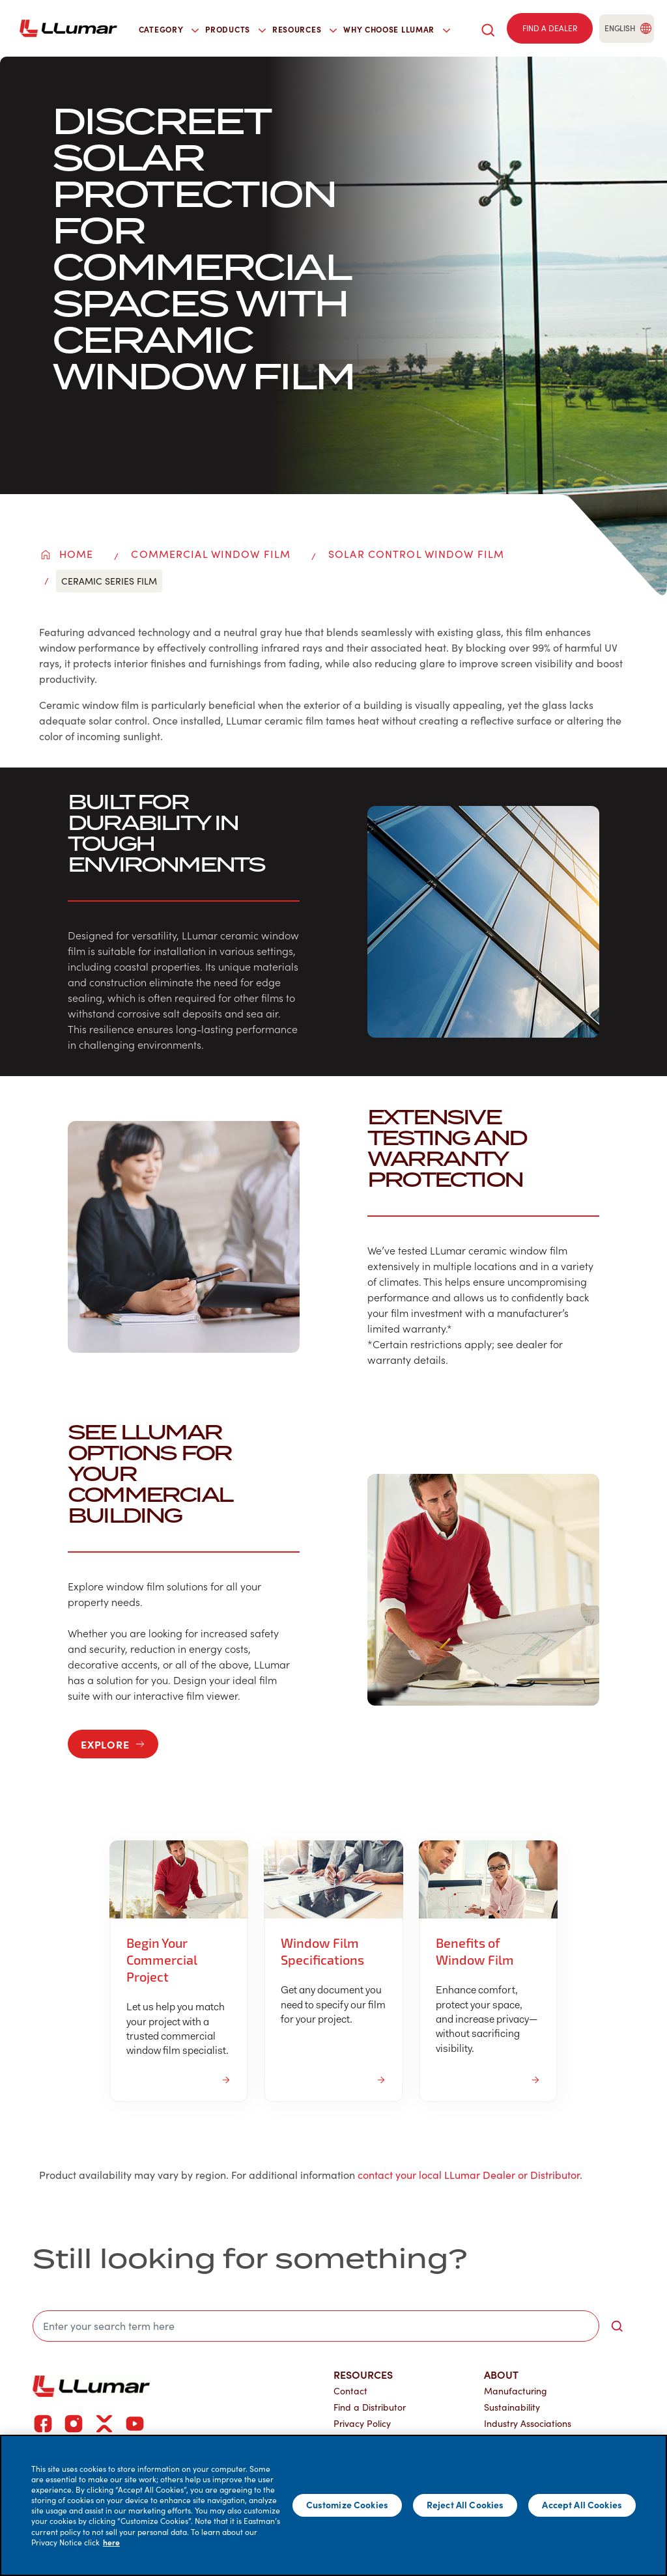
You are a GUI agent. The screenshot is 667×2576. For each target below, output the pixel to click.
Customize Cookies (347, 2504)
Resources (363, 2374)
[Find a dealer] (549, 28)
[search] (488, 28)
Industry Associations (527, 2423)
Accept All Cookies (582, 2504)
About (501, 2374)
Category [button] (169, 29)
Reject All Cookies (465, 2504)
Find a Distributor (370, 2407)
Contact (350, 2391)
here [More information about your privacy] (111, 2542)
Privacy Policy (362, 2423)
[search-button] (616, 2326)
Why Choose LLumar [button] (396, 29)
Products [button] (235, 29)
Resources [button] (304, 29)
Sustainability (512, 2407)
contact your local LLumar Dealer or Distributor (469, 2174)
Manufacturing (515, 2391)
